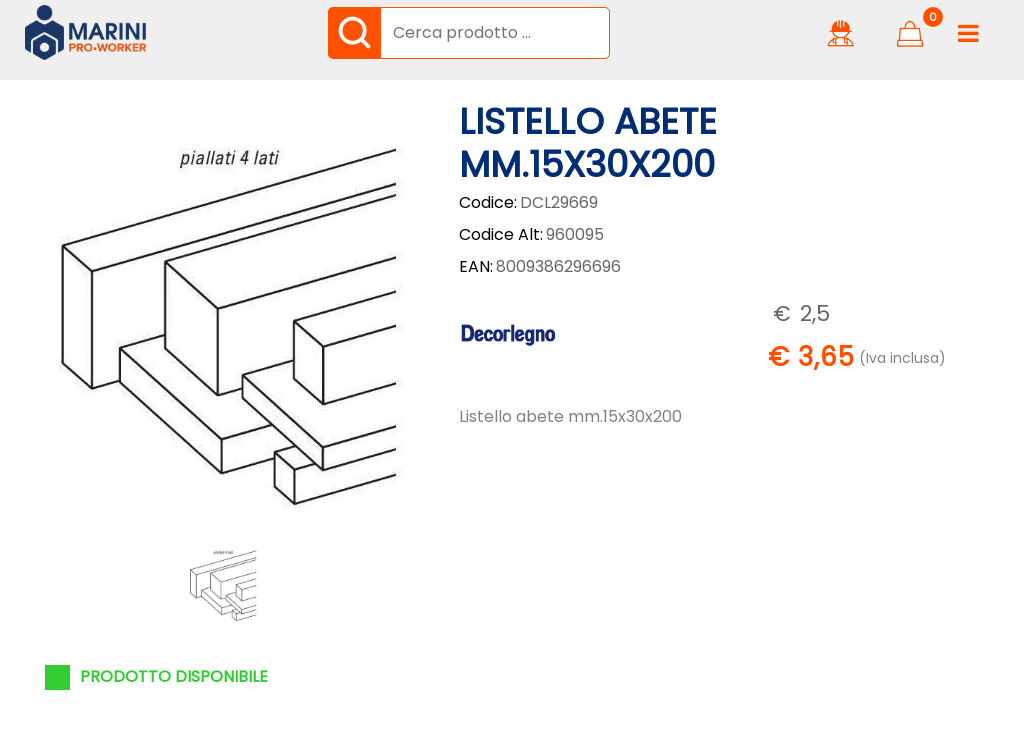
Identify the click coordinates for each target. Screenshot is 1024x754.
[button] (354, 33)
